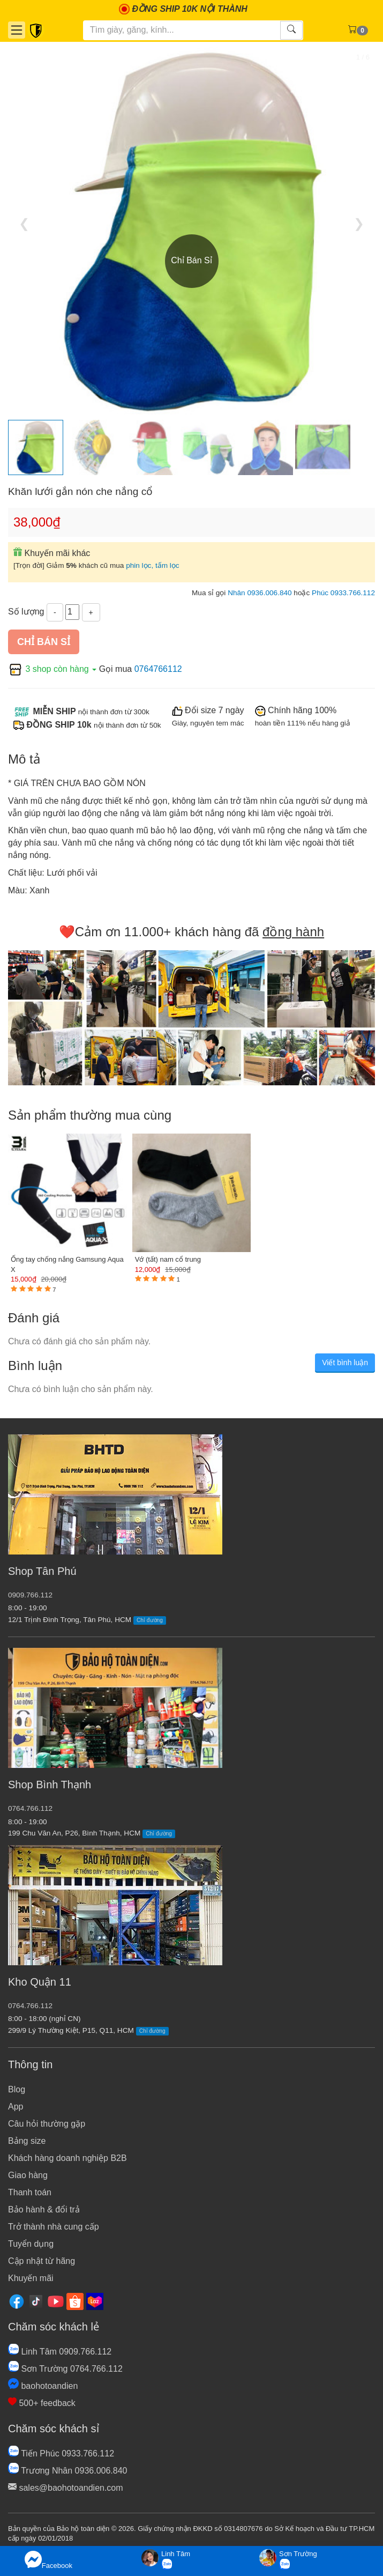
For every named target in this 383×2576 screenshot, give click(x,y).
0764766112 (158, 668)
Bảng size (27, 2140)
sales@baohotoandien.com (65, 2487)
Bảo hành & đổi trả (44, 2209)
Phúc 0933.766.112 (343, 593)
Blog (16, 2089)
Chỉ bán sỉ (43, 641)
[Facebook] (16, 2300)
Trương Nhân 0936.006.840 (67, 2470)
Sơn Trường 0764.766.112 (65, 2368)
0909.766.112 (30, 1595)
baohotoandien (43, 2385)
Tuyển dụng (31, 2243)
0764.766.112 (30, 1808)
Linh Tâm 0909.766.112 (59, 2351)
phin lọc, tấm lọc (152, 565)
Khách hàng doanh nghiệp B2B (67, 2158)
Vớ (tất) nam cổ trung (168, 1259)
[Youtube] (55, 2300)
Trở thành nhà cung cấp (53, 2226)
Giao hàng (28, 2175)
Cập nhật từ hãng (41, 2261)
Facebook (48, 2560)
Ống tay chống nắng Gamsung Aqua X (67, 1264)
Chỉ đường (150, 1620)
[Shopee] (75, 2300)
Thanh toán (29, 2192)
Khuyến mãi (31, 2278)
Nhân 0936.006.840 (259, 593)
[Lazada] (94, 2300)
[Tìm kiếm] (182, 30)
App (15, 2106)
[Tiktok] (35, 2300)
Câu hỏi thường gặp (46, 2123)
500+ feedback (42, 2403)
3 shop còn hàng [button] (53, 668)
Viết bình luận (345, 1362)
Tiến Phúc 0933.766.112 (61, 2453)
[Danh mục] (16, 30)
